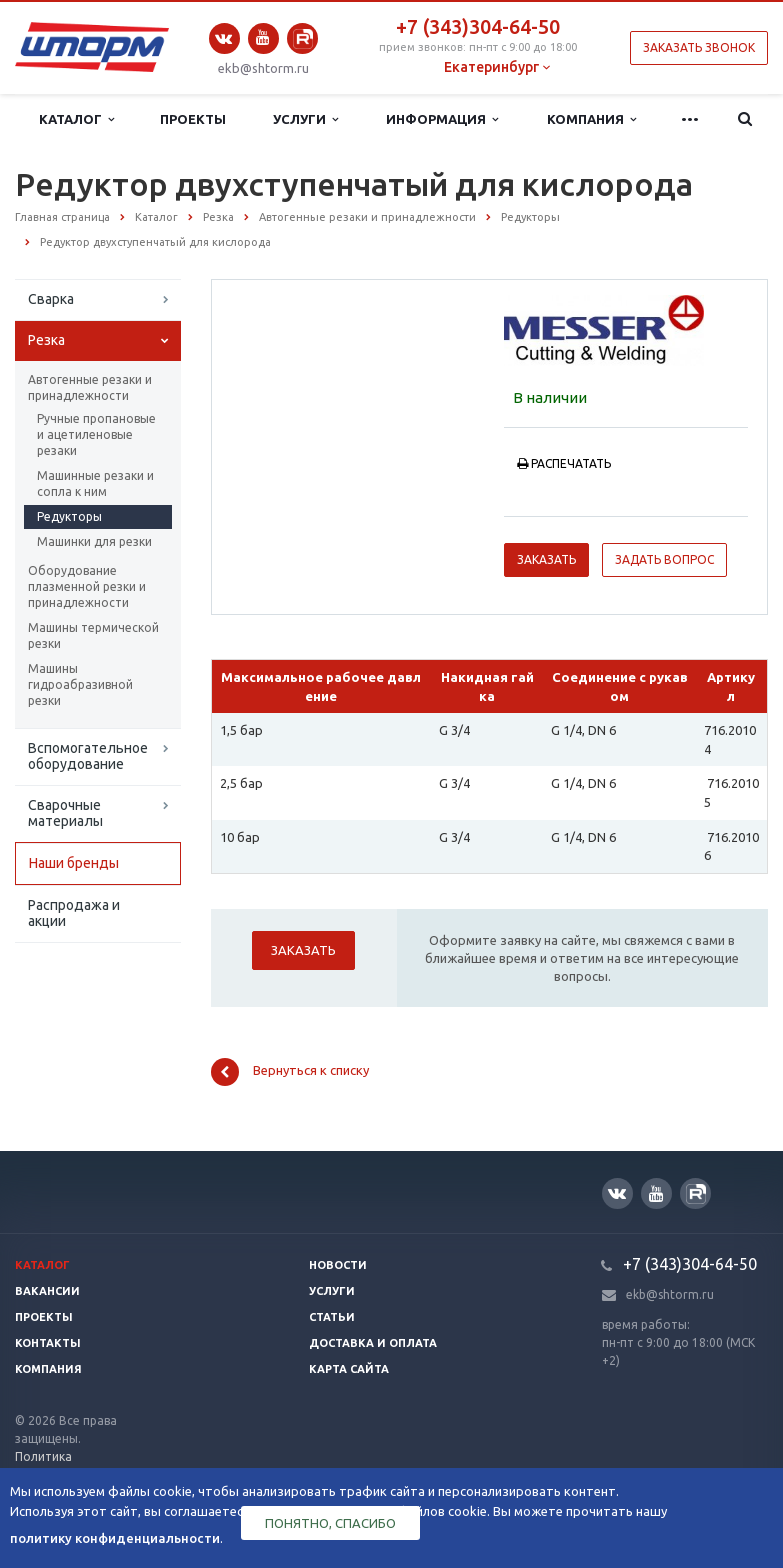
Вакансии (47, 1291)
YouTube (263, 37)
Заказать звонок (699, 47)
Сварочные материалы (65, 813)
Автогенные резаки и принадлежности (90, 387)
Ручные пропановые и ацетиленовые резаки (96, 434)
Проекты (193, 119)
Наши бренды (74, 863)
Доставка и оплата (373, 1343)
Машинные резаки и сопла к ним (95, 483)
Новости (338, 1265)
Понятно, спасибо (330, 1523)
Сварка (51, 299)
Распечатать (564, 463)
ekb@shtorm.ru (263, 68)
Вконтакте (224, 38)
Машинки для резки (94, 541)
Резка (46, 340)
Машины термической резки (93, 635)
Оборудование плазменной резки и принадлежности (87, 586)
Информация (442, 119)
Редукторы (69, 516)
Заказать (546, 559)
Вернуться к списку (290, 1072)
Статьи (332, 1317)
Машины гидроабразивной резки (80, 684)
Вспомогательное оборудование (88, 756)
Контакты (48, 1343)
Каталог (76, 119)
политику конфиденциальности (115, 1538)
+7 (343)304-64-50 (478, 26)
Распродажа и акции (74, 913)
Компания (591, 119)
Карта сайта (349, 1369)
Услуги (305, 119)
